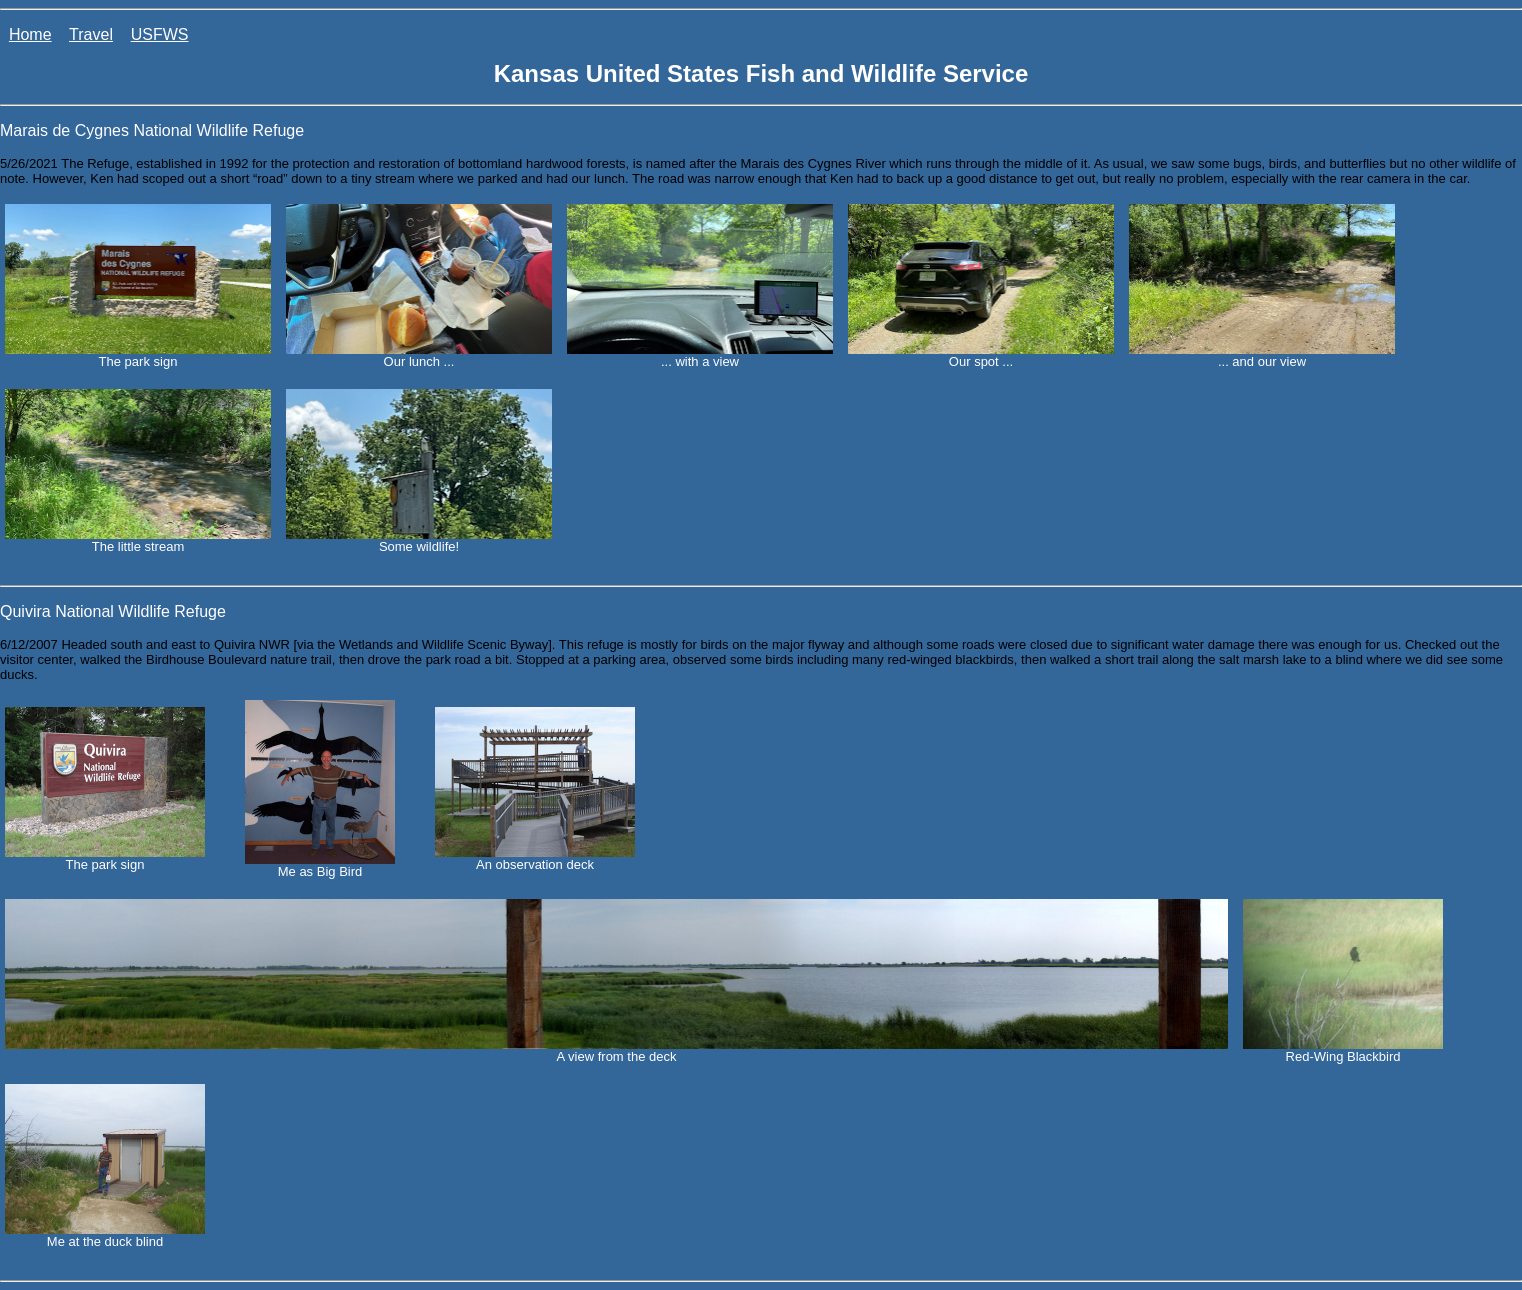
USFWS (160, 34)
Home (30, 34)
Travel (91, 34)
